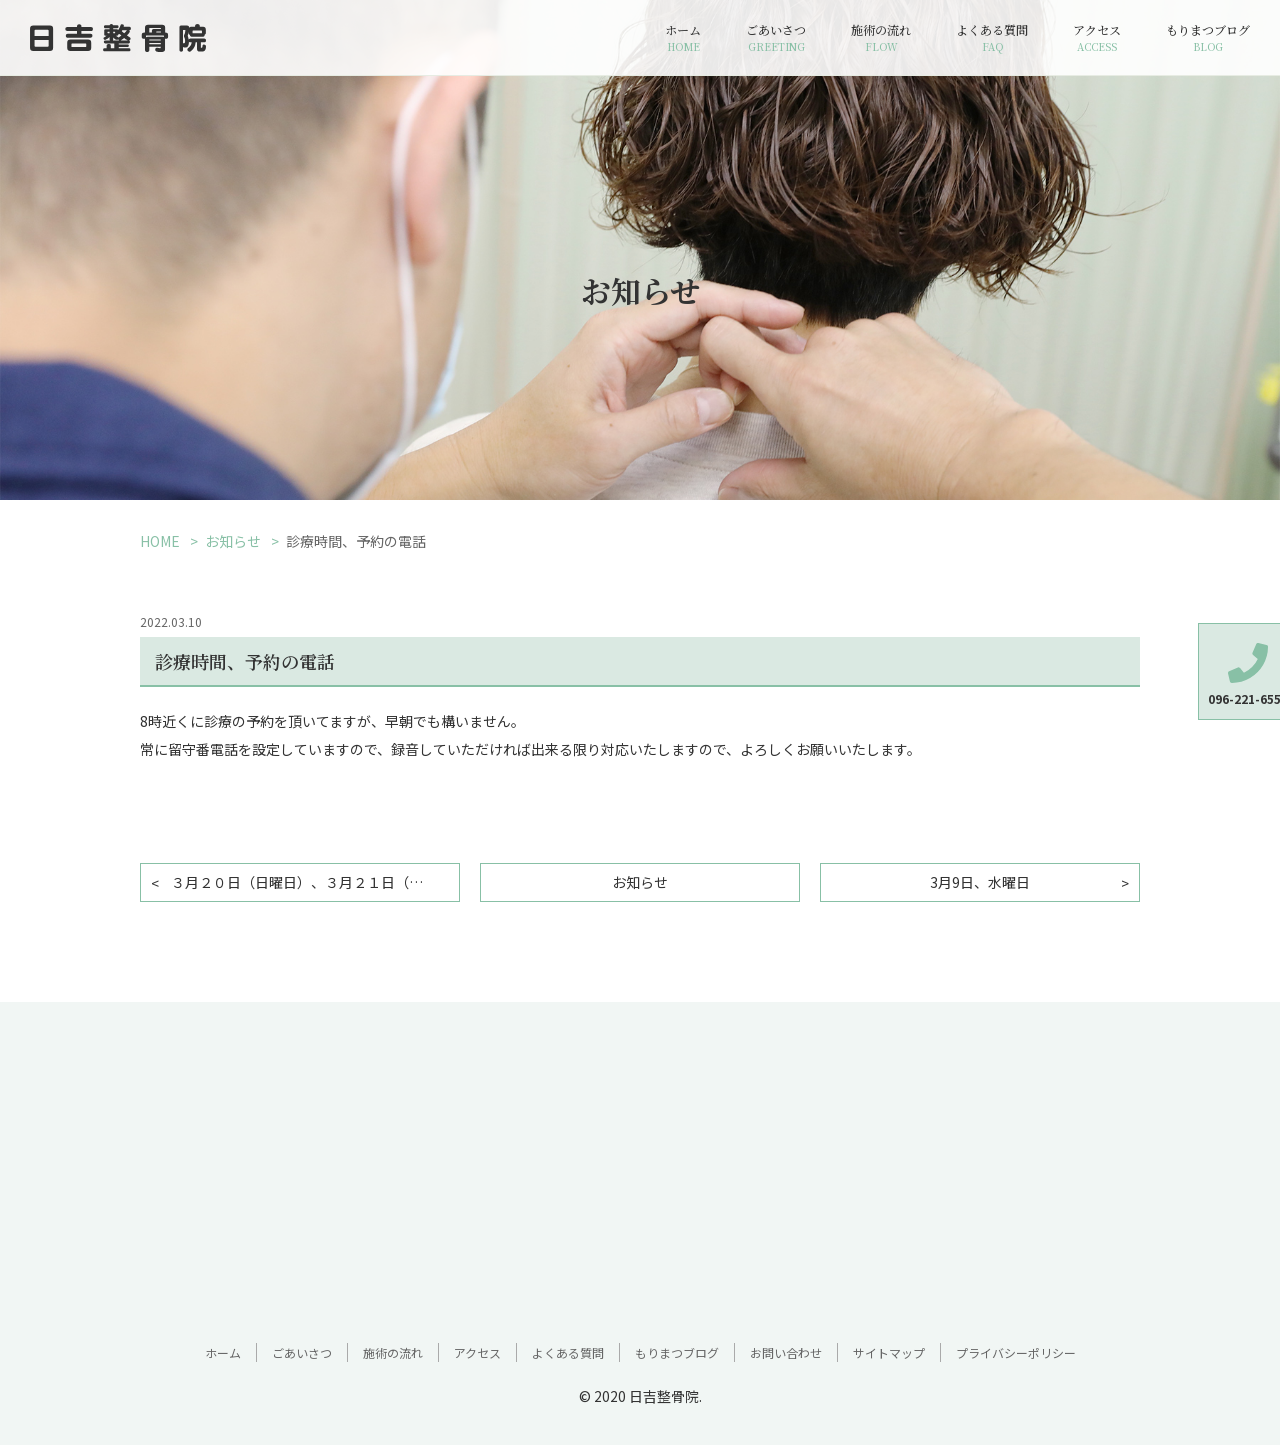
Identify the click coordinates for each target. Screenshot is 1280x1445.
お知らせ (233, 541)
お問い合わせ (786, 1352)
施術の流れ (881, 38)
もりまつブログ (1208, 38)
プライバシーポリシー (1016, 1352)
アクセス (1097, 38)
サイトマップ (889, 1352)
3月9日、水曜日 (980, 882)
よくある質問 (992, 38)
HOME (160, 541)
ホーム (683, 38)
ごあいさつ (776, 38)
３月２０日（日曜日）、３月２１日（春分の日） (315, 882)
